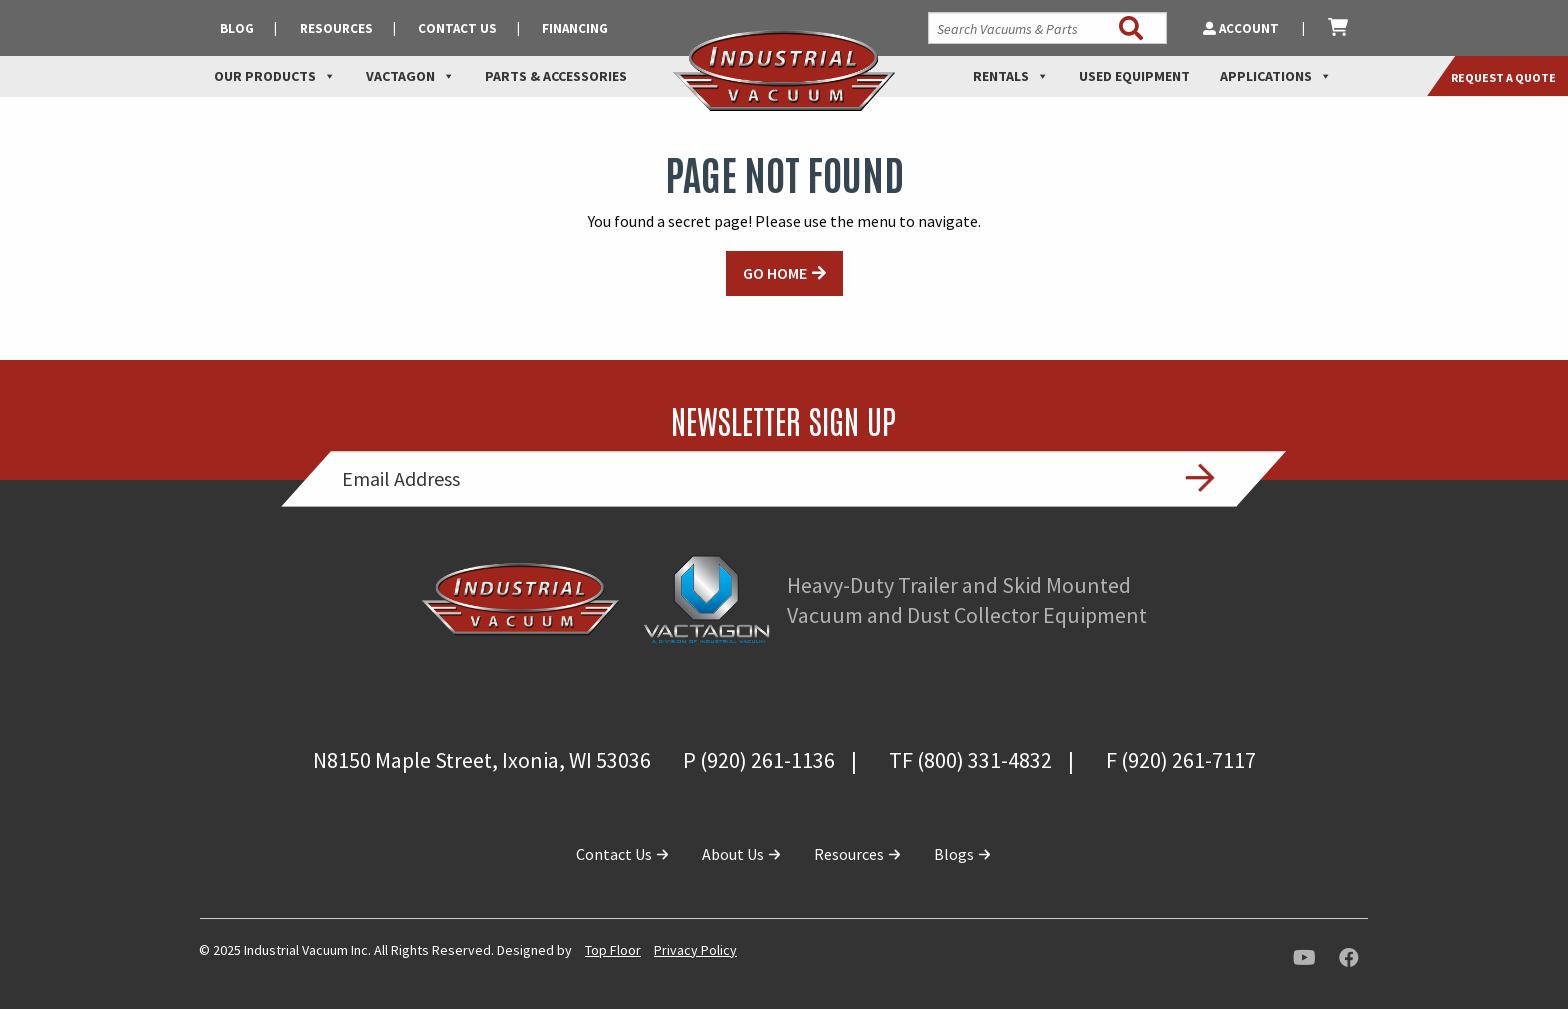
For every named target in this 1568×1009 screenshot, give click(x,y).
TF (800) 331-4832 (970, 760)
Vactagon (410, 76)
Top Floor (613, 950)
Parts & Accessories (556, 76)
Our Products (275, 76)
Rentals (1011, 76)
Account (1242, 28)
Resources (336, 28)
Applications (1276, 76)
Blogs (963, 854)
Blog (237, 28)
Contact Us (457, 28)
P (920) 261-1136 (759, 760)
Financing (575, 28)
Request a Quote (1503, 77)
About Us (742, 854)
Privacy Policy (695, 950)
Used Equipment (1134, 76)
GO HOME (775, 273)
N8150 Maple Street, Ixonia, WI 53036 (482, 760)
